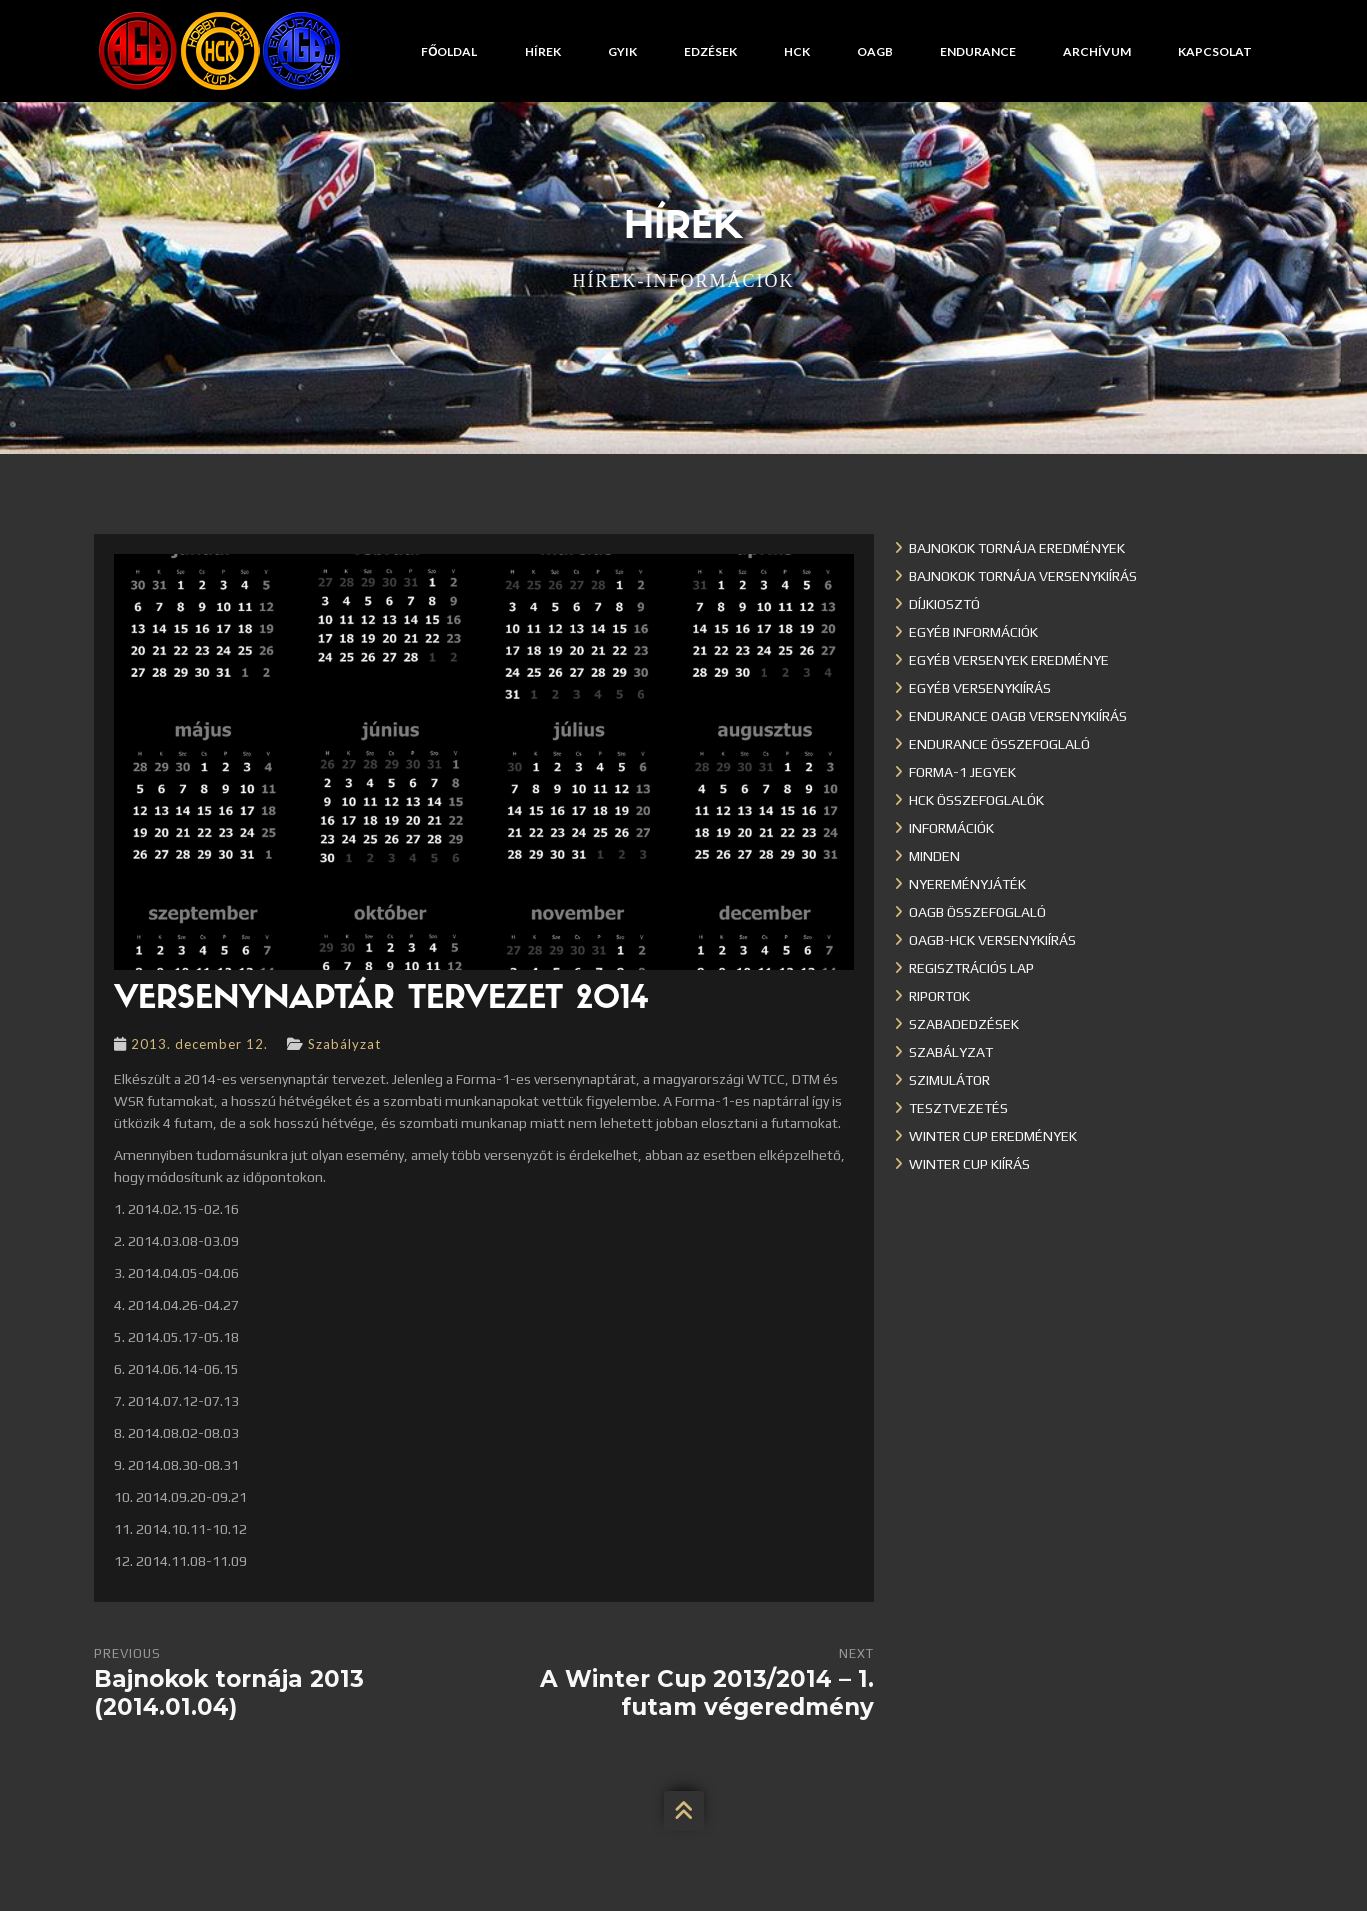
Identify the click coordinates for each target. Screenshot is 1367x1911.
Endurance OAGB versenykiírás (1018, 716)
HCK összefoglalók (976, 800)
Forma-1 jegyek (962, 772)
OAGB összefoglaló (977, 912)
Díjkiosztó (944, 604)
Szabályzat (344, 1044)
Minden (934, 856)
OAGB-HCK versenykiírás (992, 940)
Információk (951, 828)
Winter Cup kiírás (969, 1164)
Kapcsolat (1215, 51)
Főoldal (449, 51)
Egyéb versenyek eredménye (1009, 660)
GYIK (622, 51)
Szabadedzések (964, 1024)
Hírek (543, 51)
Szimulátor (949, 1080)
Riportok (939, 996)
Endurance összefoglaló (999, 744)
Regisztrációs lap (971, 968)
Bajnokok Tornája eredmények (1017, 548)
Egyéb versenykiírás (980, 688)
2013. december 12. (199, 1044)
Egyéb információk (973, 632)
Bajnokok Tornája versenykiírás (1023, 576)
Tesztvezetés (958, 1108)
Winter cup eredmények (993, 1136)
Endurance (978, 51)
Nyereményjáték (967, 884)
